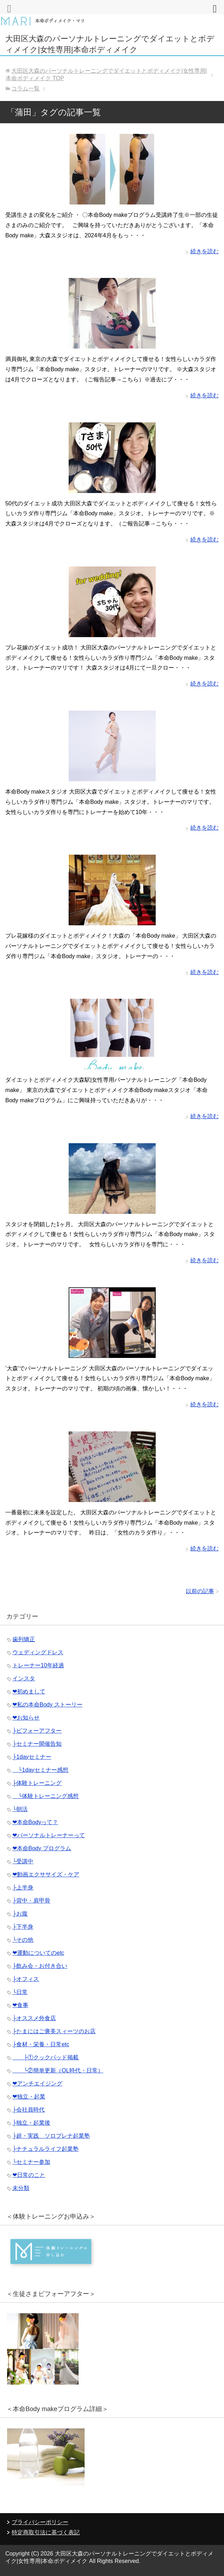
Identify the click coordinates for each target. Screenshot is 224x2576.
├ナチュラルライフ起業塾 (45, 2149)
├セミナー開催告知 (37, 1744)
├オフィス (25, 1979)
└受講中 (22, 1861)
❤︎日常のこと (28, 2175)
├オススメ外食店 (34, 2018)
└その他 (22, 1940)
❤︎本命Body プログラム (41, 1848)
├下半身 (22, 1927)
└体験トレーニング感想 (45, 1796)
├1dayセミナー (31, 1757)
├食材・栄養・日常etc (40, 2044)
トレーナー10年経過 (38, 1665)
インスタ (23, 1678)
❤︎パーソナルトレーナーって (48, 1835)
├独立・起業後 (31, 2123)
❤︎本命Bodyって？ (35, 1822)
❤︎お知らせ (26, 1718)
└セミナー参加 (31, 2162)
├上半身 (22, 1887)
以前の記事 (200, 1591)
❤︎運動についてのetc (38, 1953)
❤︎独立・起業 (28, 2097)
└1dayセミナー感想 (40, 1770)
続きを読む (204, 251)
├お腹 (20, 1914)
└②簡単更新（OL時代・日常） (57, 2070)
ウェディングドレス (37, 1652)
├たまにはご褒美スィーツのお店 (54, 2031)
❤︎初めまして (28, 1691)
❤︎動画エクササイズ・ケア (45, 1874)
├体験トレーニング (37, 1783)
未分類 (20, 2188)
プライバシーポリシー (40, 2522)
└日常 (20, 1992)
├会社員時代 (28, 2110)
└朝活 (20, 1809)
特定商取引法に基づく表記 (46, 2532)
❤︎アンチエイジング (37, 2084)
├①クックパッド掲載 (45, 2057)
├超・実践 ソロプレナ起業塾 (51, 2136)
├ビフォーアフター (37, 1731)
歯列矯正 (23, 1639)
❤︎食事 (20, 2005)
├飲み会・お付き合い (39, 1966)
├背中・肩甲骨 (31, 1901)
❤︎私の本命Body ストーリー (47, 1705)
